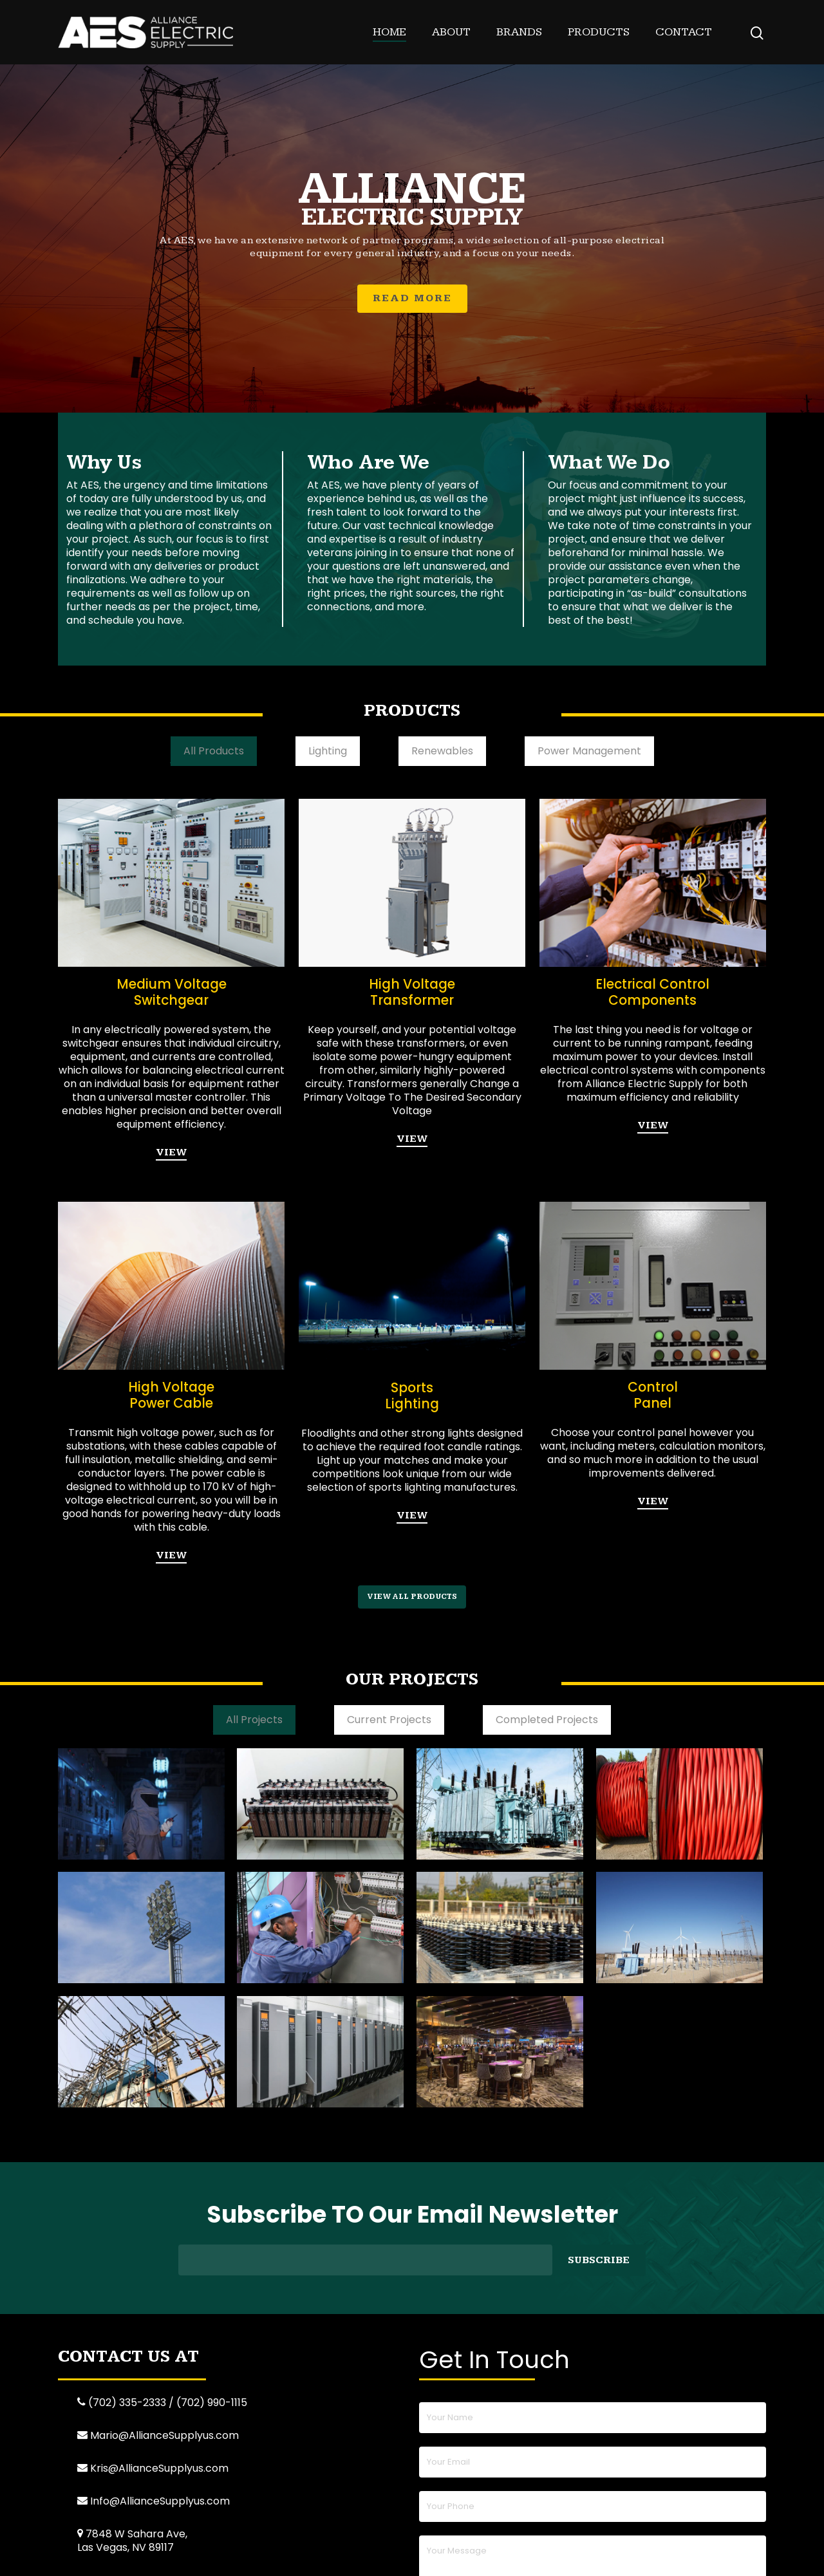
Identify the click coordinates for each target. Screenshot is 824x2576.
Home (389, 32)
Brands (519, 32)
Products (599, 32)
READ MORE (412, 298)
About (451, 32)
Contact (683, 32)
